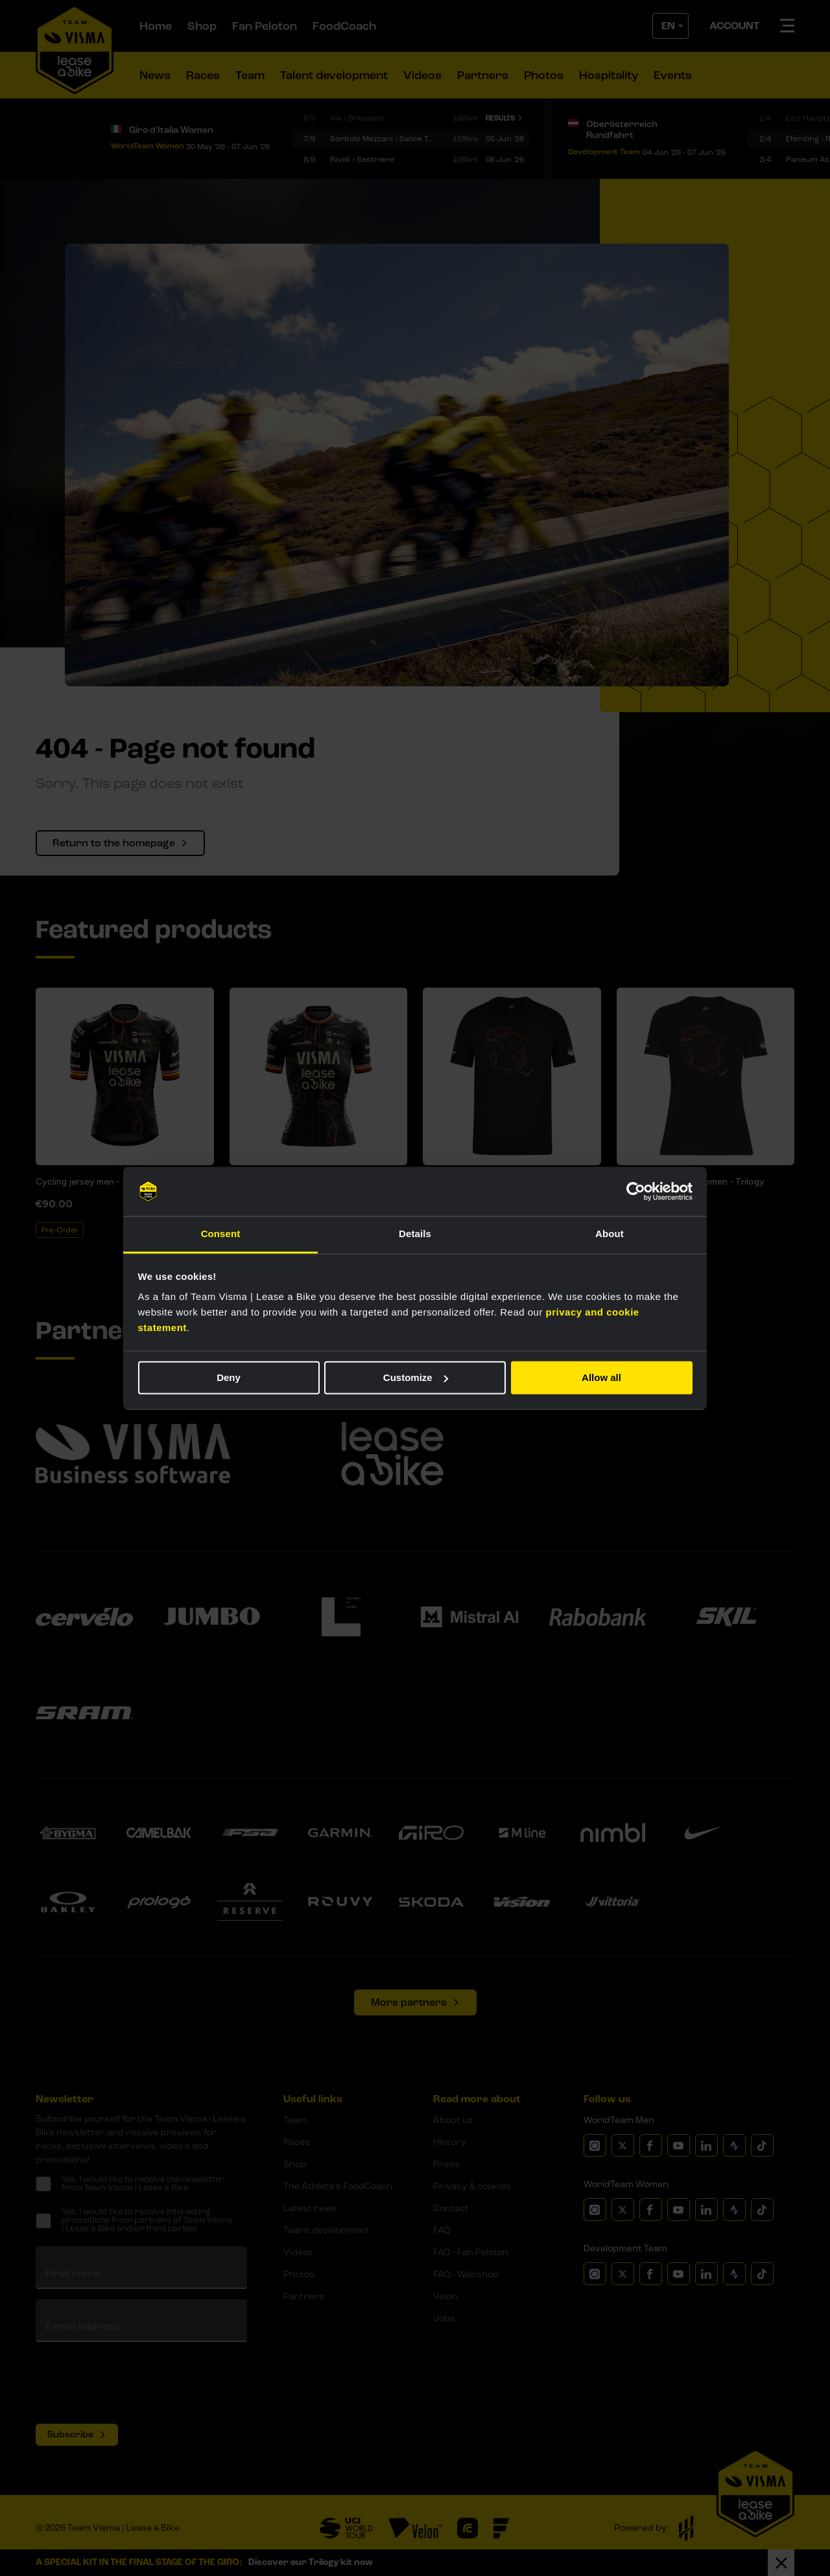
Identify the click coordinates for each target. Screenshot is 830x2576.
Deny (229, 1377)
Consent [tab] (221, 1234)
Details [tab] (415, 1234)
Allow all (601, 1377)
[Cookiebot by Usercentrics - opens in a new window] (636, 1191)
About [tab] (609, 1234)
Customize (415, 1377)
